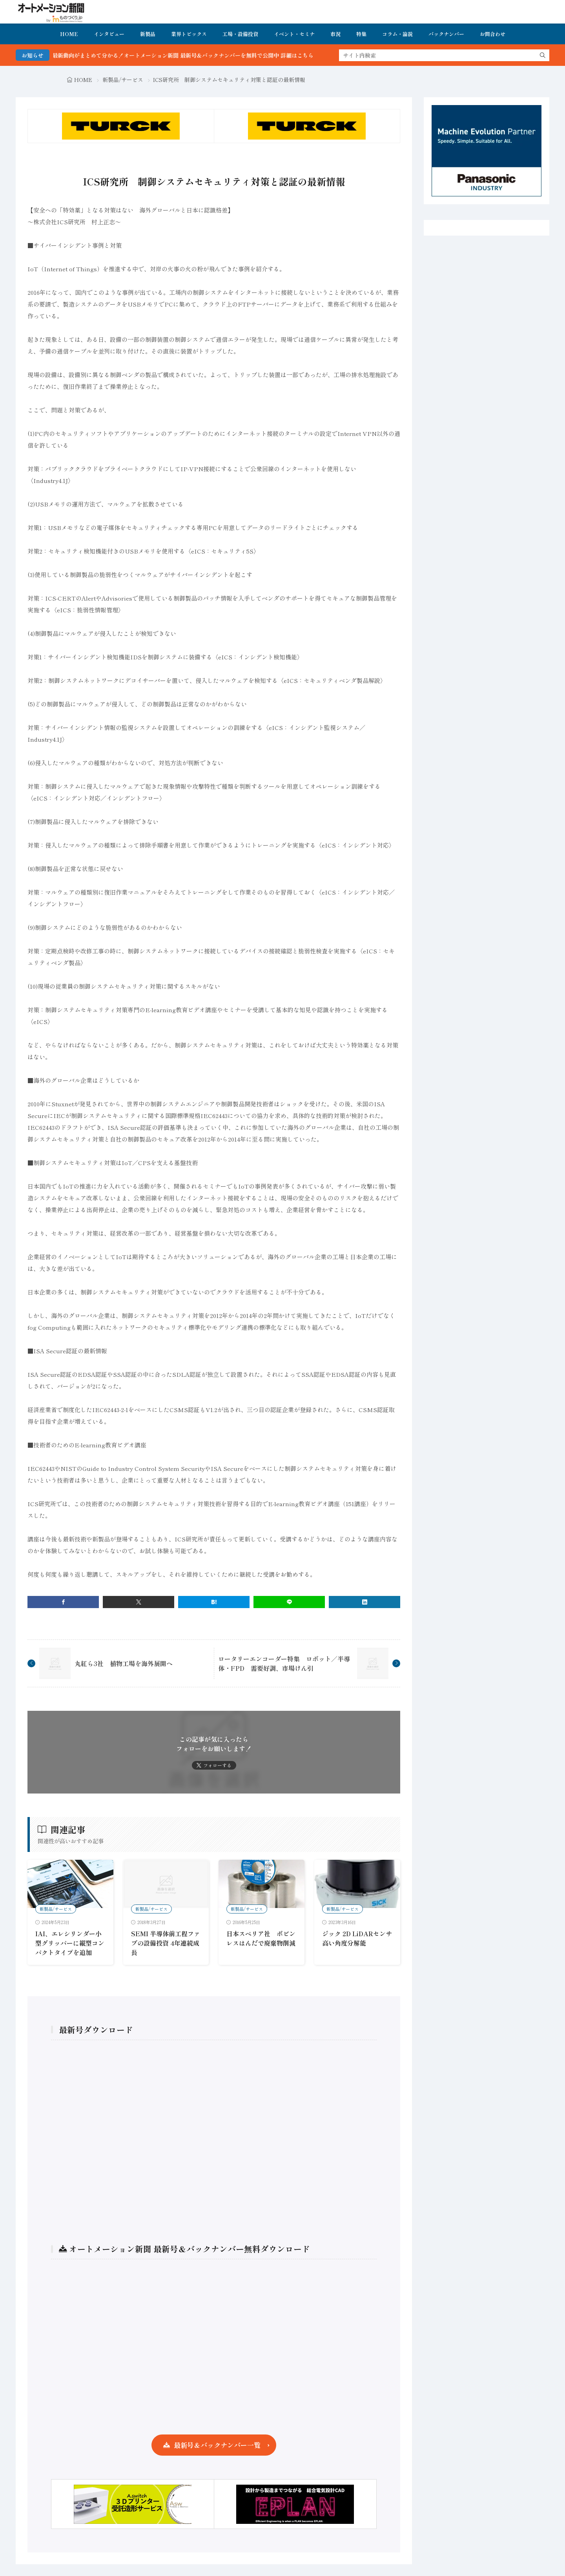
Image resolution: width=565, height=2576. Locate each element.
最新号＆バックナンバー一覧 (217, 2445)
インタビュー (109, 34)
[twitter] (138, 1602)
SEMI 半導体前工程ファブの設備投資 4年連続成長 (165, 1943)
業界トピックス (189, 34)
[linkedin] (364, 1602)
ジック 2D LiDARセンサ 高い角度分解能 (357, 1938)
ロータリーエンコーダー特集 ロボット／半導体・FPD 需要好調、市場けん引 (284, 1663)
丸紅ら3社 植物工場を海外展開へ (124, 1663)
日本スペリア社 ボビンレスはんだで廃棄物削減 (260, 1938)
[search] (542, 55)
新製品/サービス (122, 80)
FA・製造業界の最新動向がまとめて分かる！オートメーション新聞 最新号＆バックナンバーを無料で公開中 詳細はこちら (278, 55)
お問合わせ (492, 34)
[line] (289, 1602)
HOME (69, 34)
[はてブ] (214, 1602)
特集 (361, 34)
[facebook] (63, 1602)
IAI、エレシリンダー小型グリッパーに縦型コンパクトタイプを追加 (69, 1943)
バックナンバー (446, 34)
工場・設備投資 (240, 34)
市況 (335, 34)
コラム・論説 (397, 34)
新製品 (147, 34)
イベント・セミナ (294, 34)
